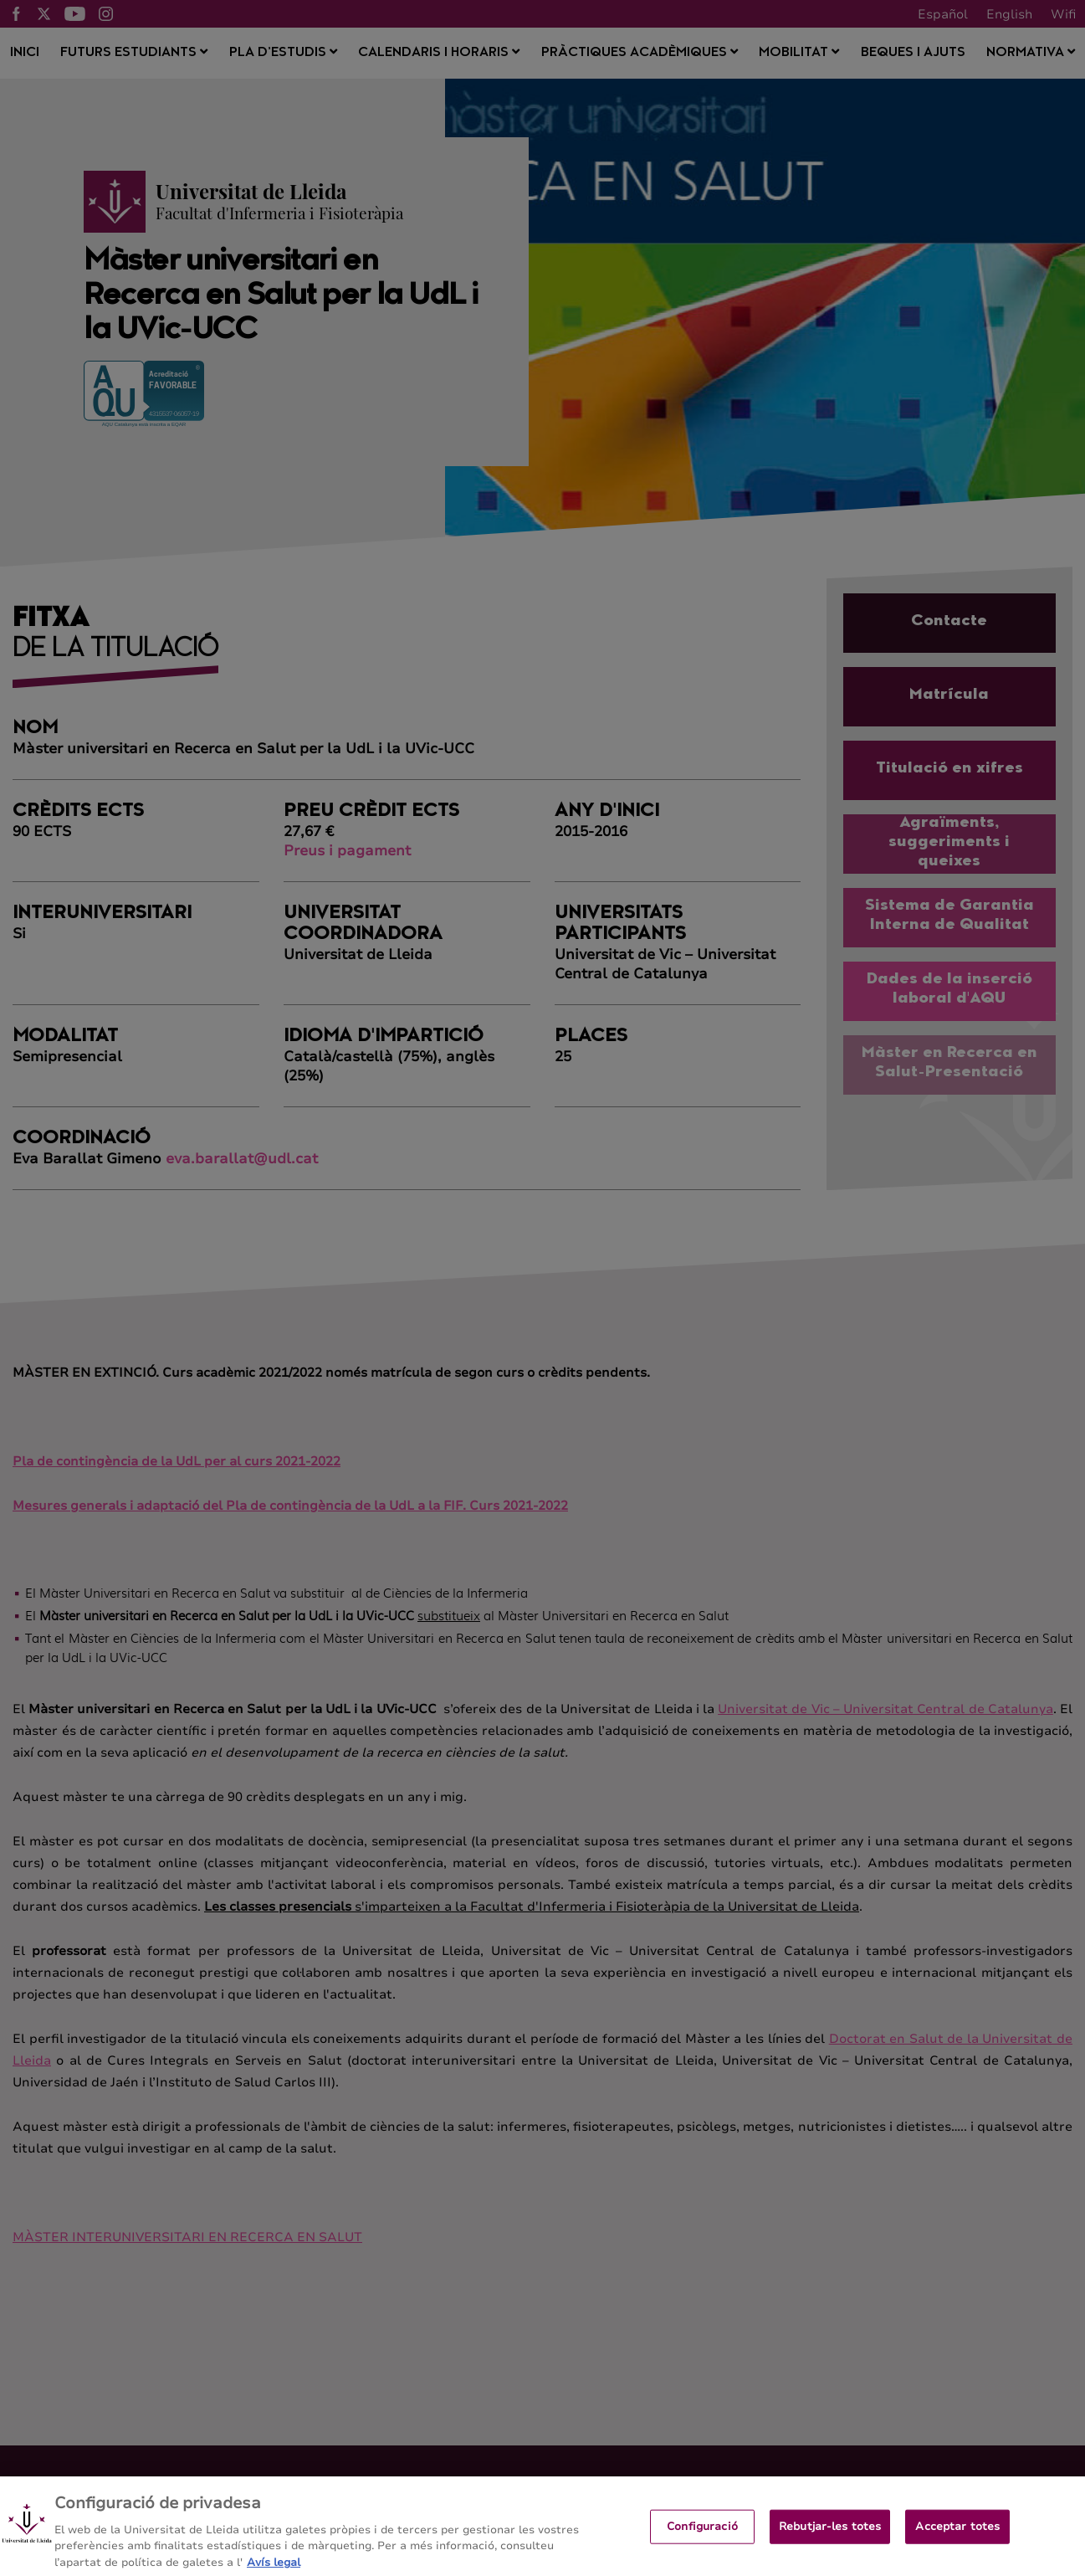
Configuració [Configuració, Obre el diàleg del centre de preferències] (702, 2535)
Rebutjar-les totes (830, 2535)
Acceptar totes (957, 2535)
